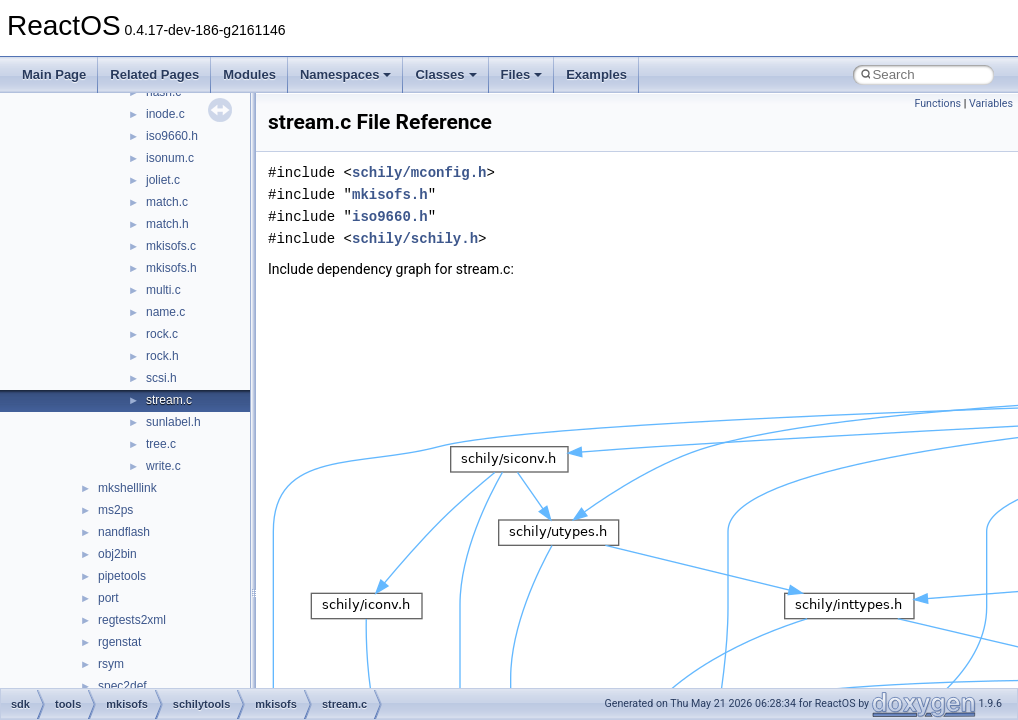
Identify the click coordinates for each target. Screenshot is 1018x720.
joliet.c (163, 180)
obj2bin (117, 554)
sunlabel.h (173, 422)
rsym (111, 664)
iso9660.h (172, 136)
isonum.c (170, 158)
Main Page (54, 74)
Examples (596, 74)
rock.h (162, 356)
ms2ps (115, 510)
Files (522, 74)
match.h (167, 224)
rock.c (162, 334)
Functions (937, 103)
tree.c (161, 444)
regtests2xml (132, 620)
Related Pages (154, 74)
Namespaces (346, 74)
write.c (163, 466)
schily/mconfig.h (419, 172)
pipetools (122, 576)
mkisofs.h (171, 268)
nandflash (124, 532)
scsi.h (161, 378)
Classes (445, 74)
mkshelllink (127, 488)
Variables (991, 103)
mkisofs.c (171, 246)
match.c (167, 202)
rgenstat (119, 642)
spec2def (122, 686)
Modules (249, 74)
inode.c (165, 114)
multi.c (163, 290)
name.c (165, 312)
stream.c (169, 400)
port (108, 598)
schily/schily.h (415, 238)
